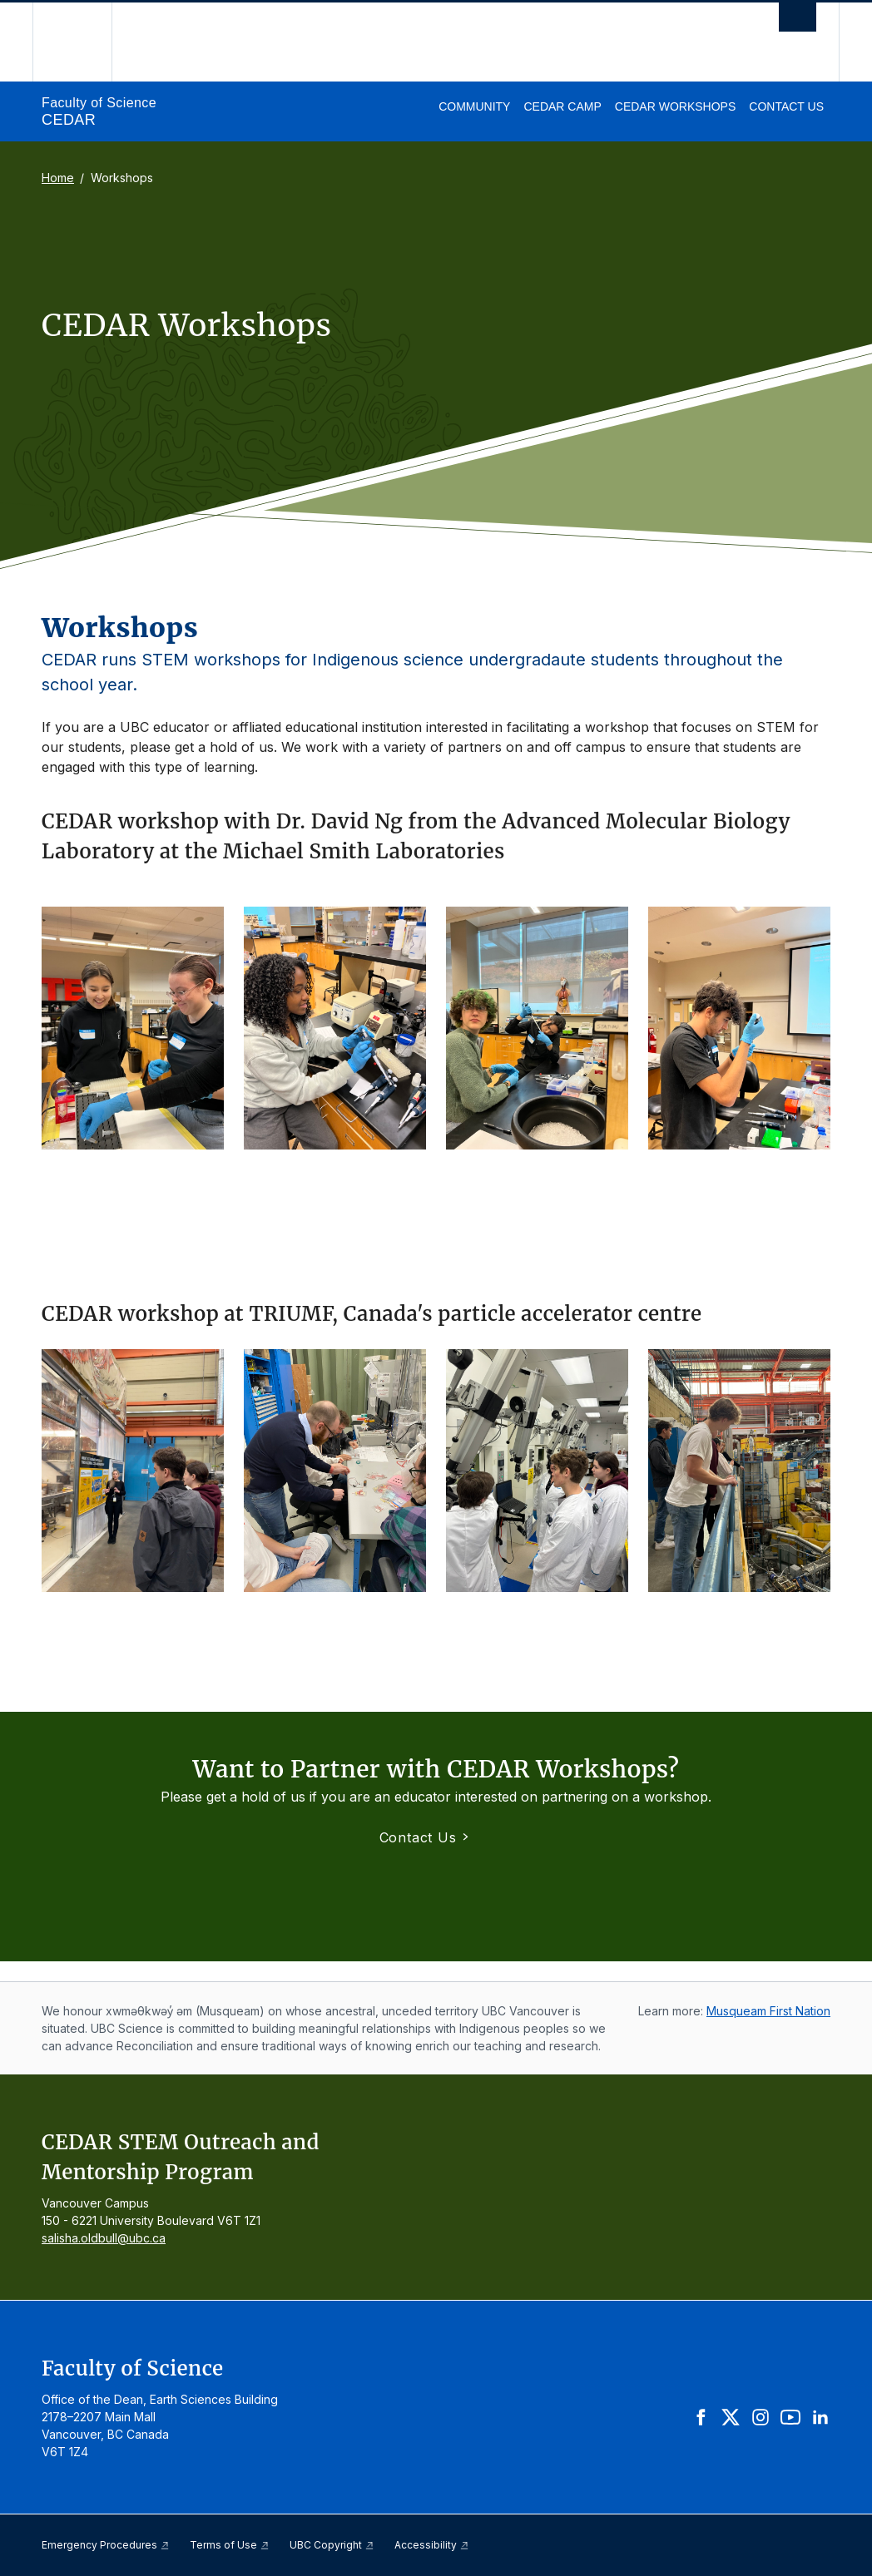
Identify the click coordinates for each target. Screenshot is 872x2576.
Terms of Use (230, 2545)
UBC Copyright (332, 2545)
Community (474, 106)
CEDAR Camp (562, 106)
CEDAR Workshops (675, 106)
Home (58, 178)
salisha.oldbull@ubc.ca (104, 2238)
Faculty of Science (99, 103)
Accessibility (431, 2545)
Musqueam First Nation (768, 2011)
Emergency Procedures (106, 2545)
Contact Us (786, 106)
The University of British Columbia (84, 42)
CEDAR (69, 119)
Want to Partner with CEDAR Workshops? (436, 1769)
